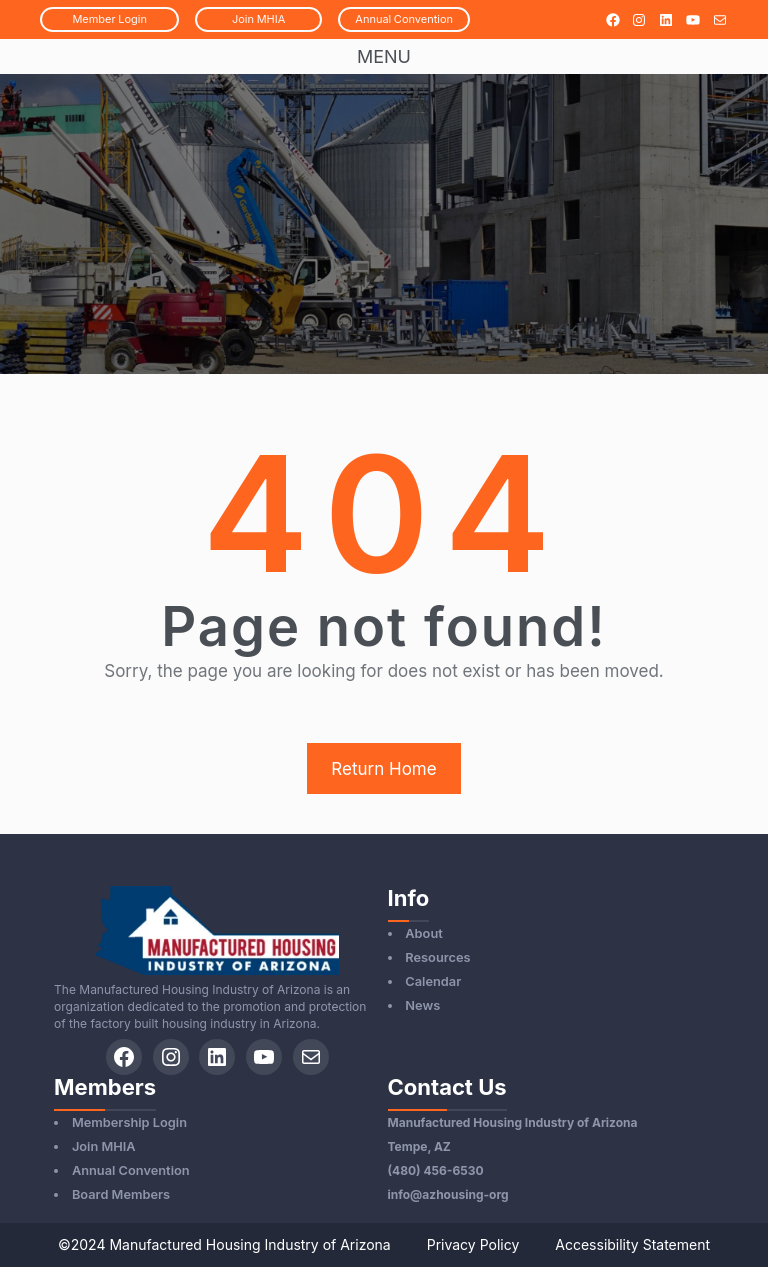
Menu (384, 56)
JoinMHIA (258, 19)
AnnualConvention (404, 19)
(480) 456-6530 (436, 1170)
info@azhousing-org (448, 1194)
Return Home (383, 769)
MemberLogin (109, 19)
